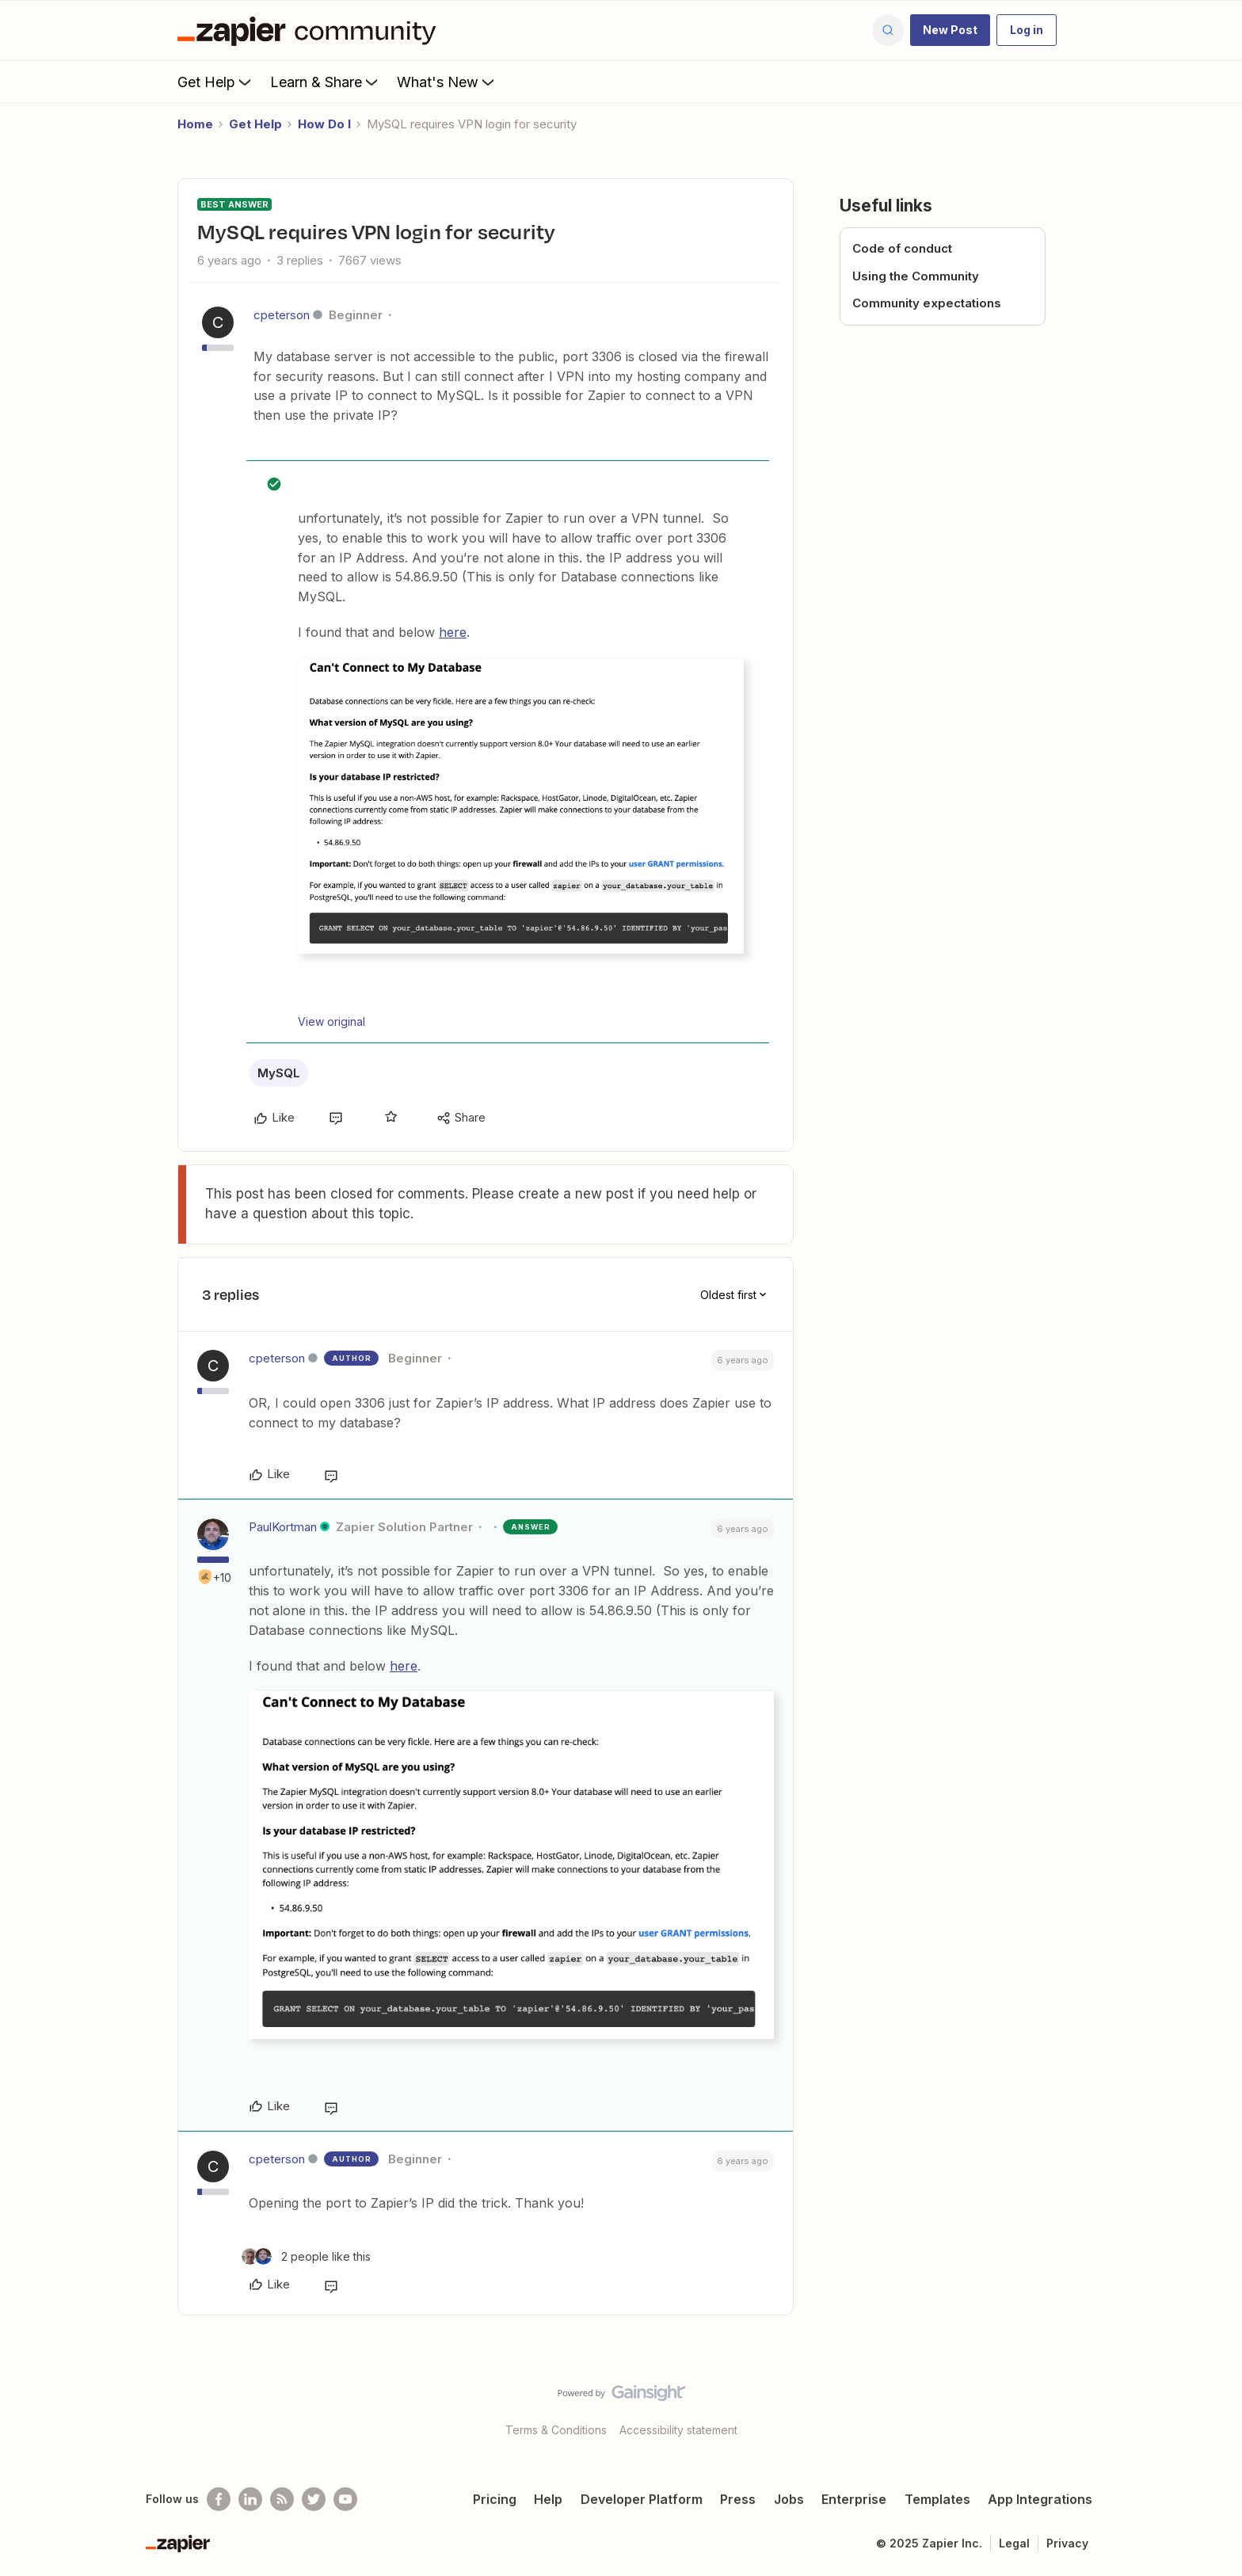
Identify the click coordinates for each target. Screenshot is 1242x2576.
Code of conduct (902, 248)
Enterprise (853, 2499)
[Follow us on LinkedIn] (250, 2499)
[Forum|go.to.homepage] (310, 30)
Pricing (494, 2499)
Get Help (215, 81)
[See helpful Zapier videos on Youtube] (345, 2499)
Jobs (789, 2499)
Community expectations (926, 303)
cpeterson (281, 314)
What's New (447, 81)
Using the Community (915, 276)
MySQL (278, 1072)
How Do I (324, 123)
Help (548, 2499)
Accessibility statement (678, 2430)
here (453, 632)
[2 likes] (306, 2256)
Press (738, 2499)
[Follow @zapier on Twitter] (314, 2499)
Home (195, 123)
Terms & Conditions (556, 2430)
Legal (1014, 2543)
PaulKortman (283, 1526)
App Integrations (1040, 2499)
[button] (950, 30)
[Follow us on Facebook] (218, 2499)
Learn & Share (325, 81)
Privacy (1067, 2543)
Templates (937, 2499)
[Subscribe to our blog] (282, 2499)
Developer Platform (642, 2499)
